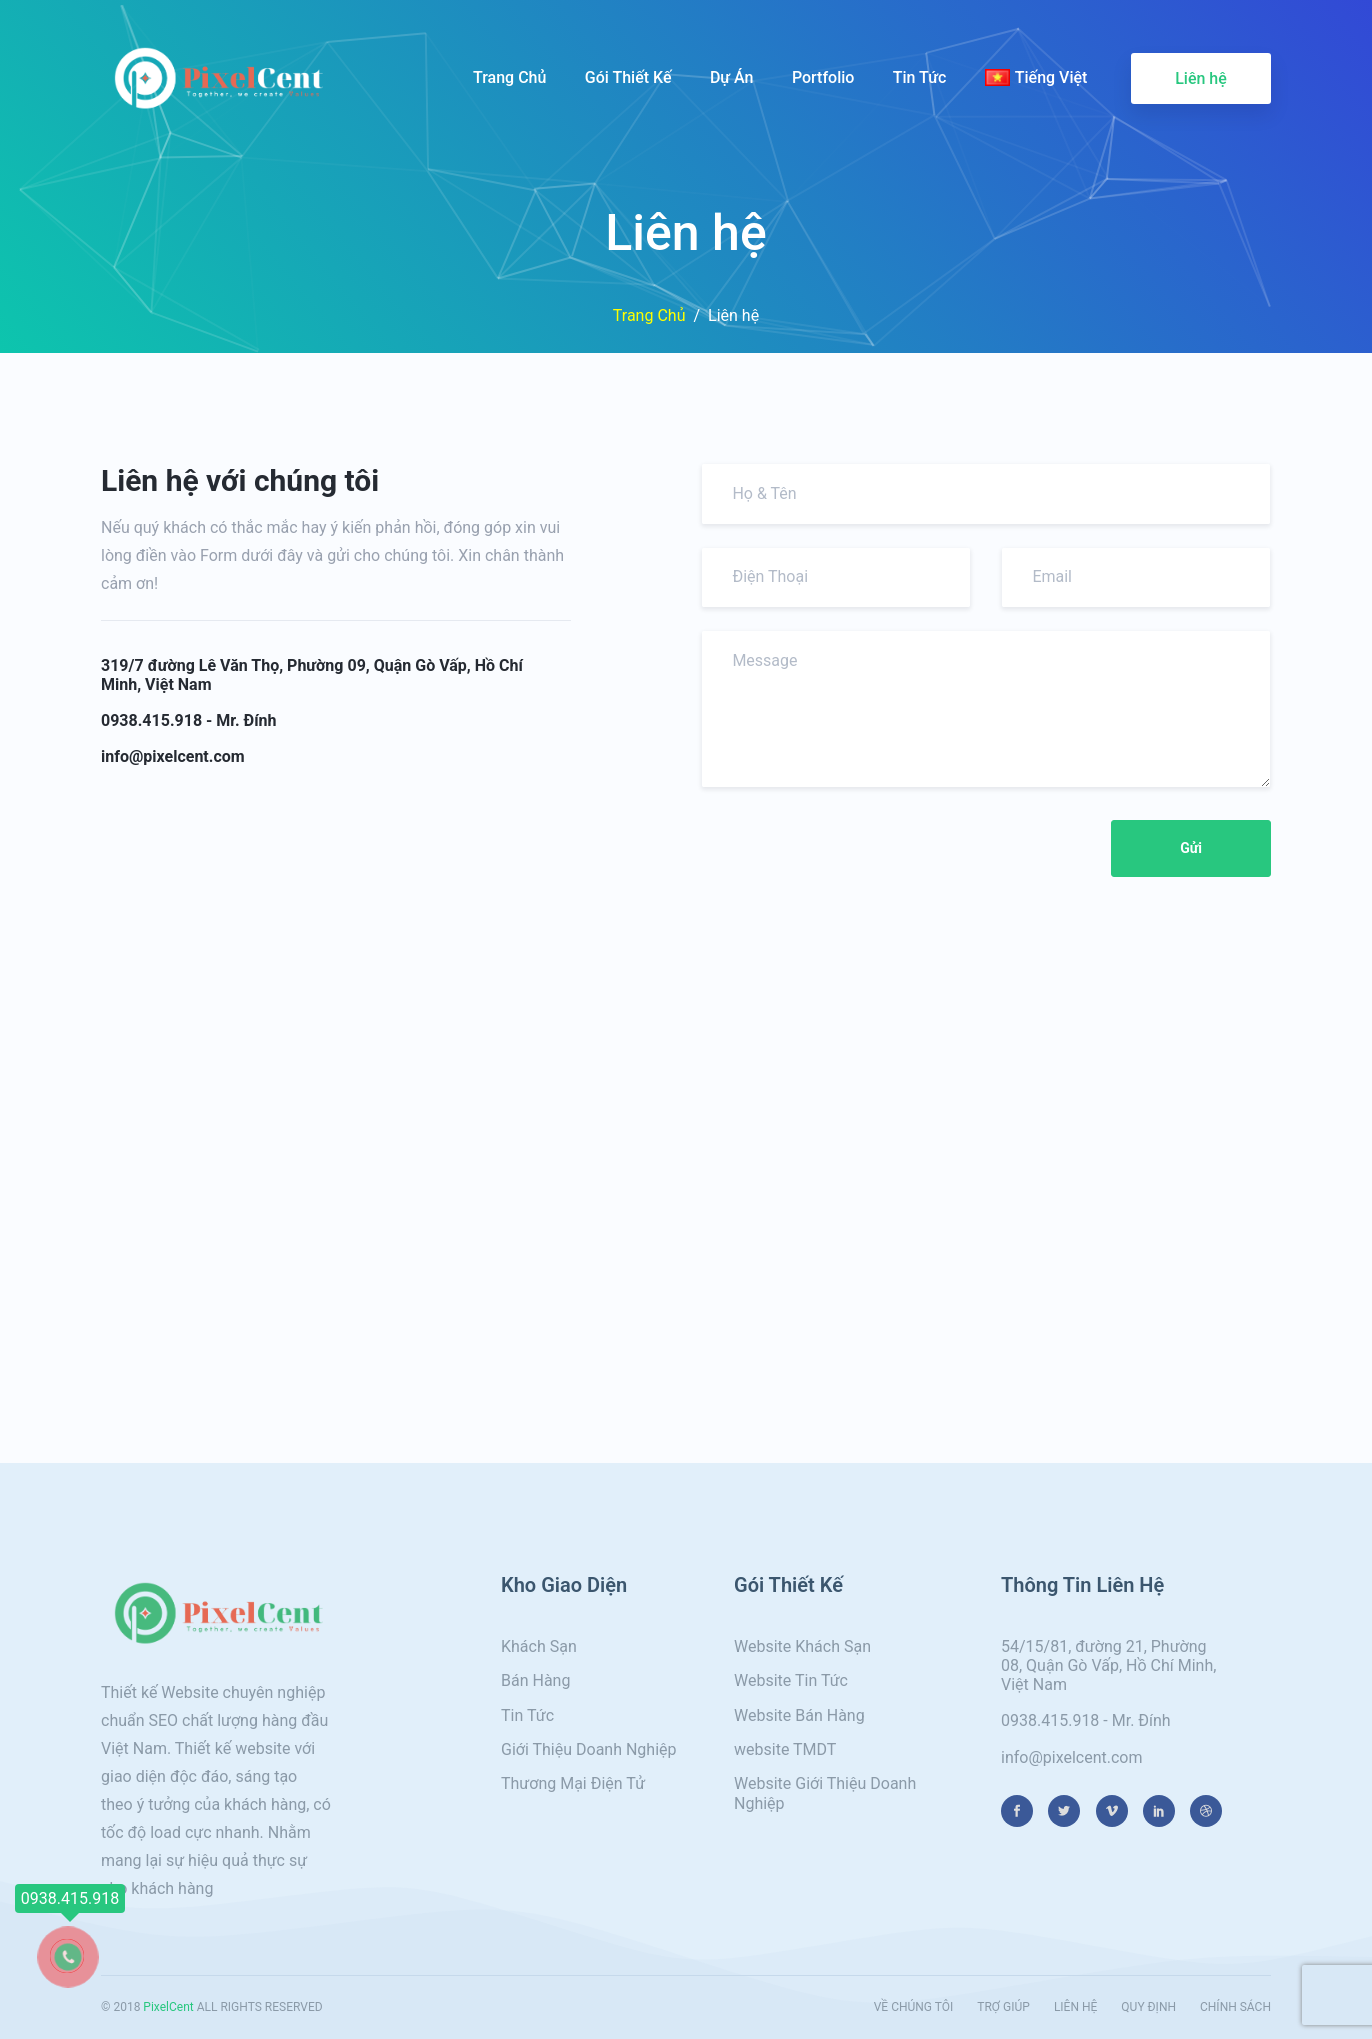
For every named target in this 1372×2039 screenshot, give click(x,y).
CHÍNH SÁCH (1235, 2007)
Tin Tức (920, 77)
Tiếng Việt (1036, 77)
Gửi (1191, 848)
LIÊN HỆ (1075, 2007)
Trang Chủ (509, 77)
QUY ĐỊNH (1148, 2007)
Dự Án (732, 77)
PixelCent (168, 2007)
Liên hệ (1201, 78)
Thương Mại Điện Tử (573, 1783)
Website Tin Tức (791, 1680)
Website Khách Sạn (802, 1646)
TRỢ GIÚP (1003, 2007)
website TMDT (785, 1749)
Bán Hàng (535, 1680)
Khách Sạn (539, 1646)
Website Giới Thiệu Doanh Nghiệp (825, 1793)
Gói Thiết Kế (628, 77)
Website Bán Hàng (799, 1715)
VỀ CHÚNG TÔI (914, 2007)
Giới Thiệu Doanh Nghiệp (589, 1749)
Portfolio (823, 77)
